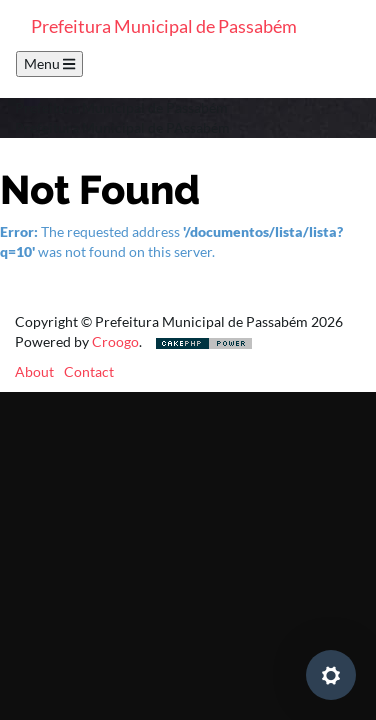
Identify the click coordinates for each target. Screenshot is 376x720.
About (34, 371)
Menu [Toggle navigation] (49, 63)
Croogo (115, 341)
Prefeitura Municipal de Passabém (164, 26)
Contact (89, 371)
